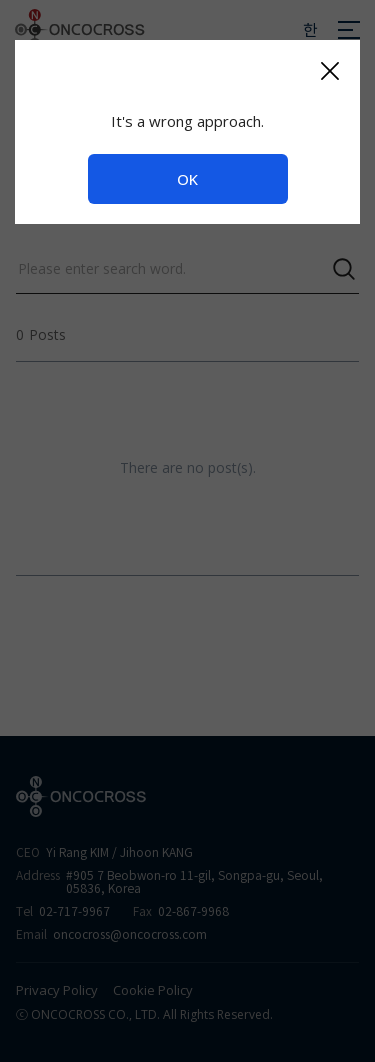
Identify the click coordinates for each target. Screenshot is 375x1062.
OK (187, 179)
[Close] (329, 70)
